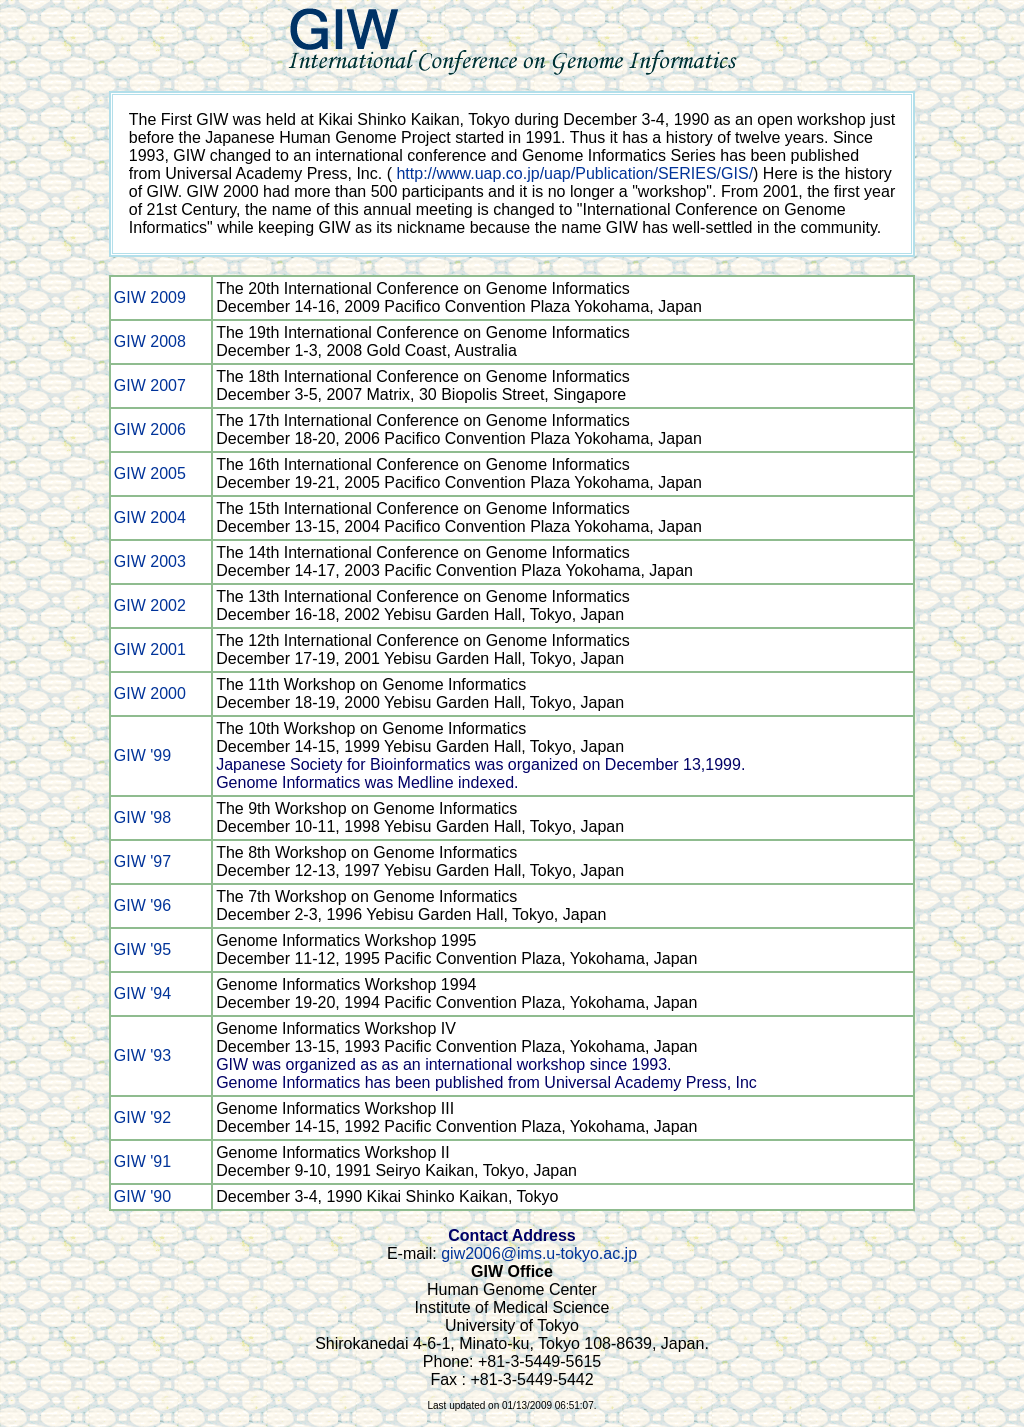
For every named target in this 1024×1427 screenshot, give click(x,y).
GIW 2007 (150, 385)
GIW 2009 (150, 297)
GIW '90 (142, 1196)
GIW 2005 (150, 473)
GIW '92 (142, 1117)
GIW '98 (142, 817)
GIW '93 (142, 1055)
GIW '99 (142, 755)
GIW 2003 (150, 561)
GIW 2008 (150, 341)
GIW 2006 (150, 429)
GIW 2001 (150, 649)
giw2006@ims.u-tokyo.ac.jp (539, 1253)
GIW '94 (142, 993)
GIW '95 (142, 949)
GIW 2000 (150, 693)
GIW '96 (142, 905)
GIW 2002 (150, 605)
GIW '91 (142, 1161)
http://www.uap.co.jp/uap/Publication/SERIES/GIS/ (574, 173)
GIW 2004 (150, 517)
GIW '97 (142, 861)
